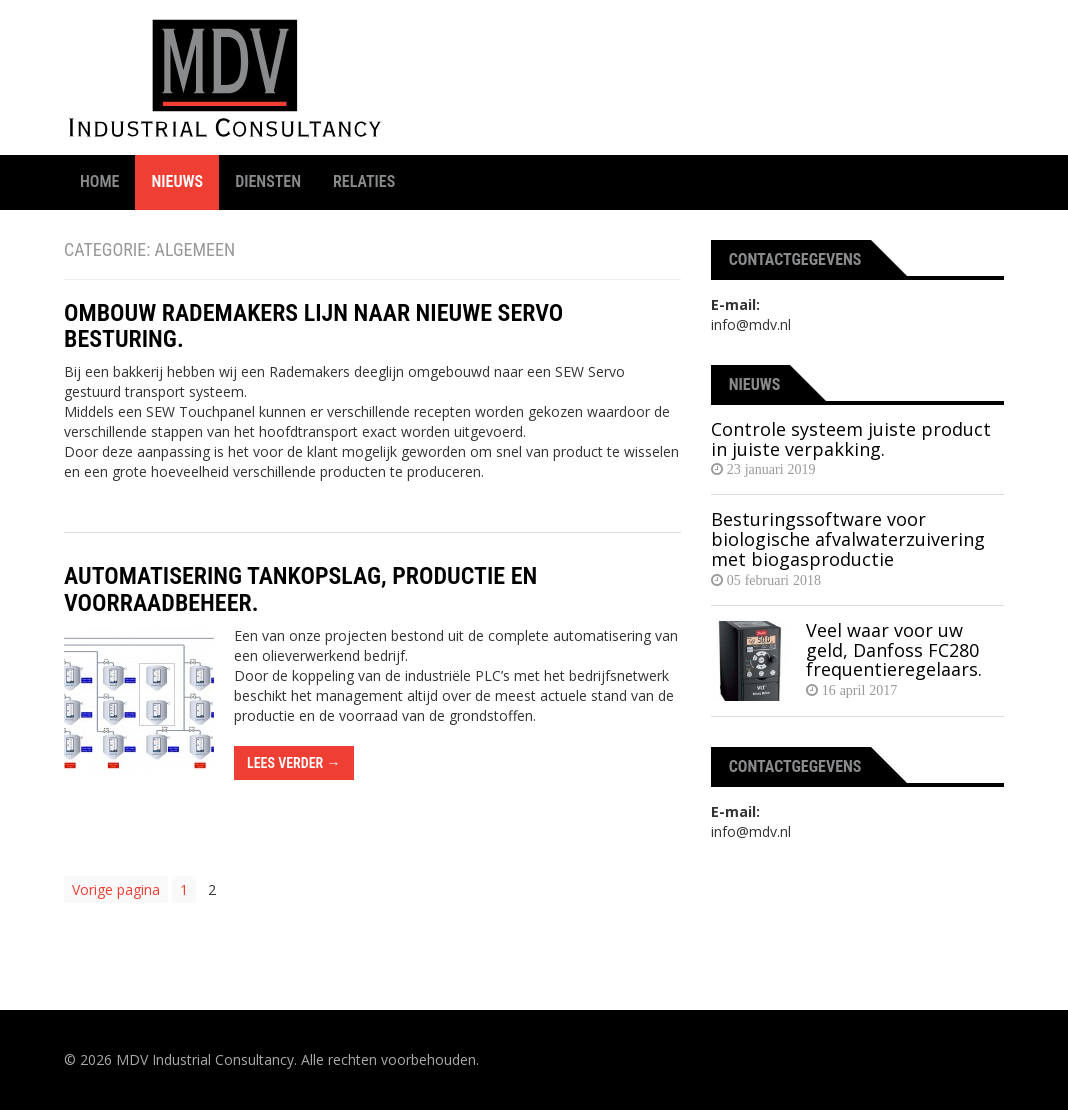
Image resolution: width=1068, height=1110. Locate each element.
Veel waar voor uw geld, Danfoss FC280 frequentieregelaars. (894, 650)
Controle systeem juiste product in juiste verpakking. (851, 439)
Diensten (268, 181)
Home (99, 181)
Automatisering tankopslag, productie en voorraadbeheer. (300, 589)
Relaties (364, 181)
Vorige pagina (116, 889)
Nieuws (177, 181)
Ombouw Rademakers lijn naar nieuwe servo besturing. (313, 326)
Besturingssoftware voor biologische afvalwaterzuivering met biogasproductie (848, 539)
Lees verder (294, 763)
